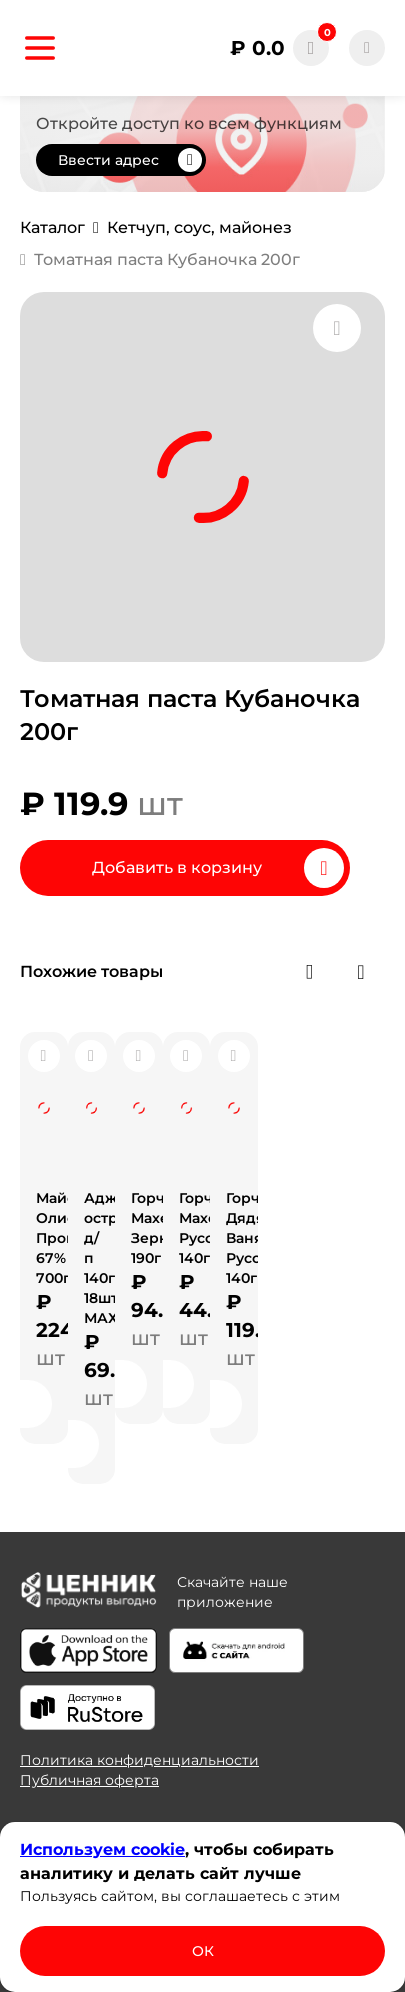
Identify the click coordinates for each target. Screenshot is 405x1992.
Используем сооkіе (102, 1849)
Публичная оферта (89, 1780)
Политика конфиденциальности (139, 1760)
